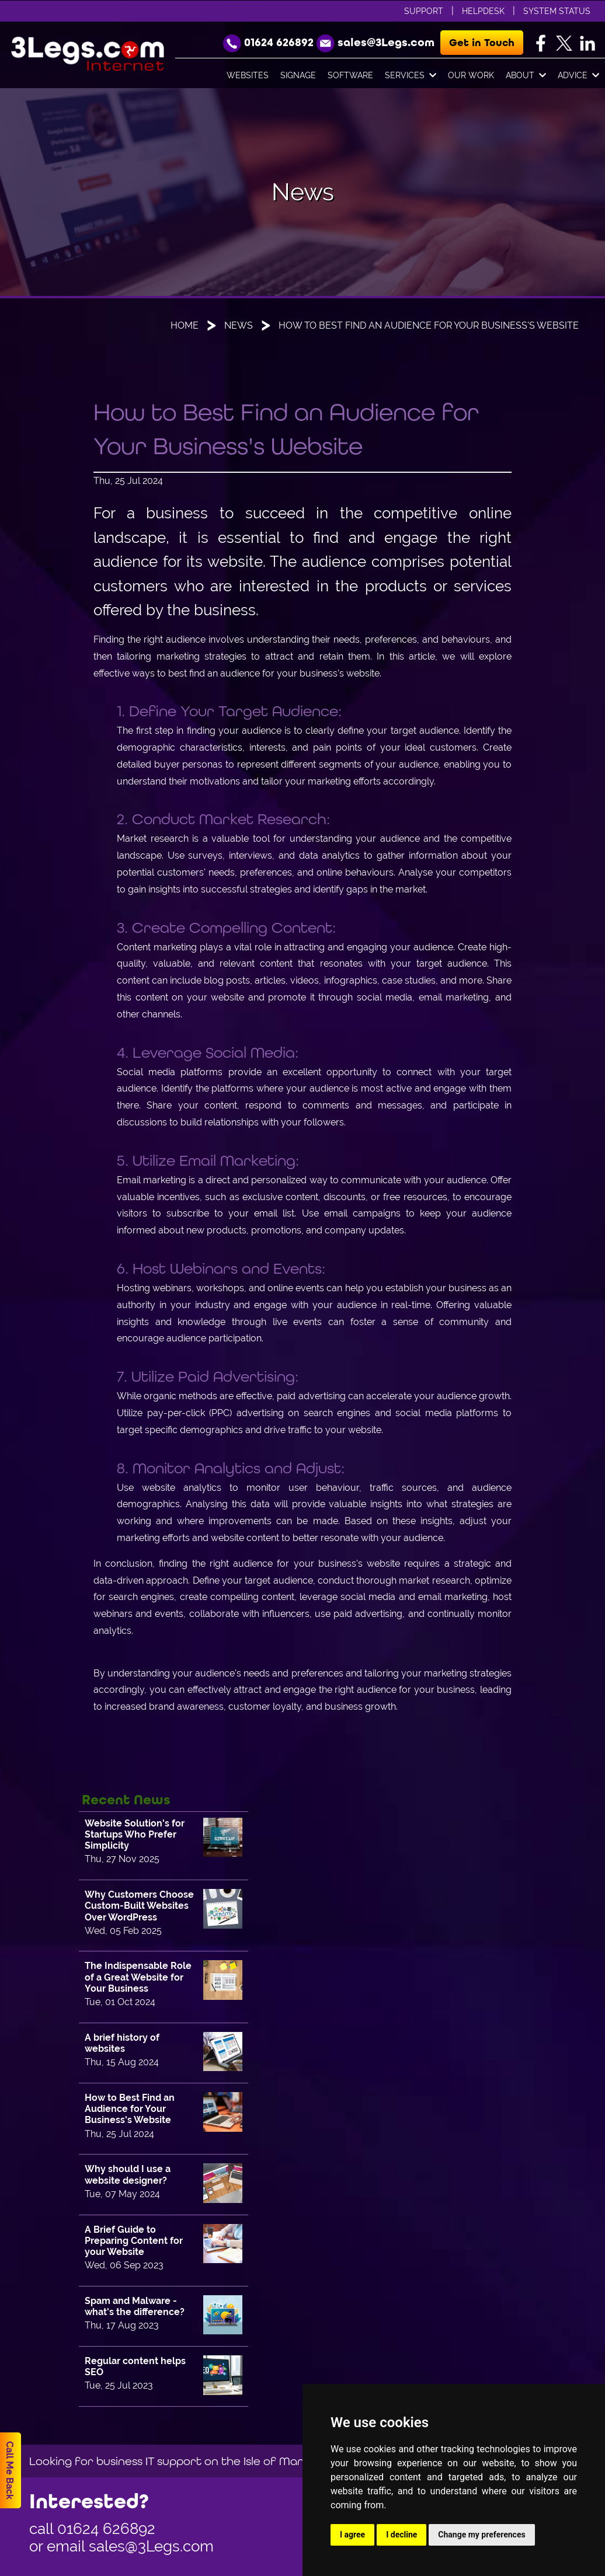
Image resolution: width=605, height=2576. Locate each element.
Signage (298, 75)
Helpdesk (483, 11)
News (238, 325)
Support (423, 11)
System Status (556, 11)
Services (410, 75)
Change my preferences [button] (481, 2534)
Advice (578, 75)
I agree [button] (352, 2534)
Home (185, 325)
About (526, 75)
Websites (248, 75)
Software (350, 75)
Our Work (471, 75)
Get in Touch (481, 42)
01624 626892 (106, 2528)
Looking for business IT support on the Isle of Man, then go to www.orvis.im (237, 2460)
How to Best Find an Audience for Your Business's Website (429, 325)
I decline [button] (401, 2534)
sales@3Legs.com (151, 2546)
